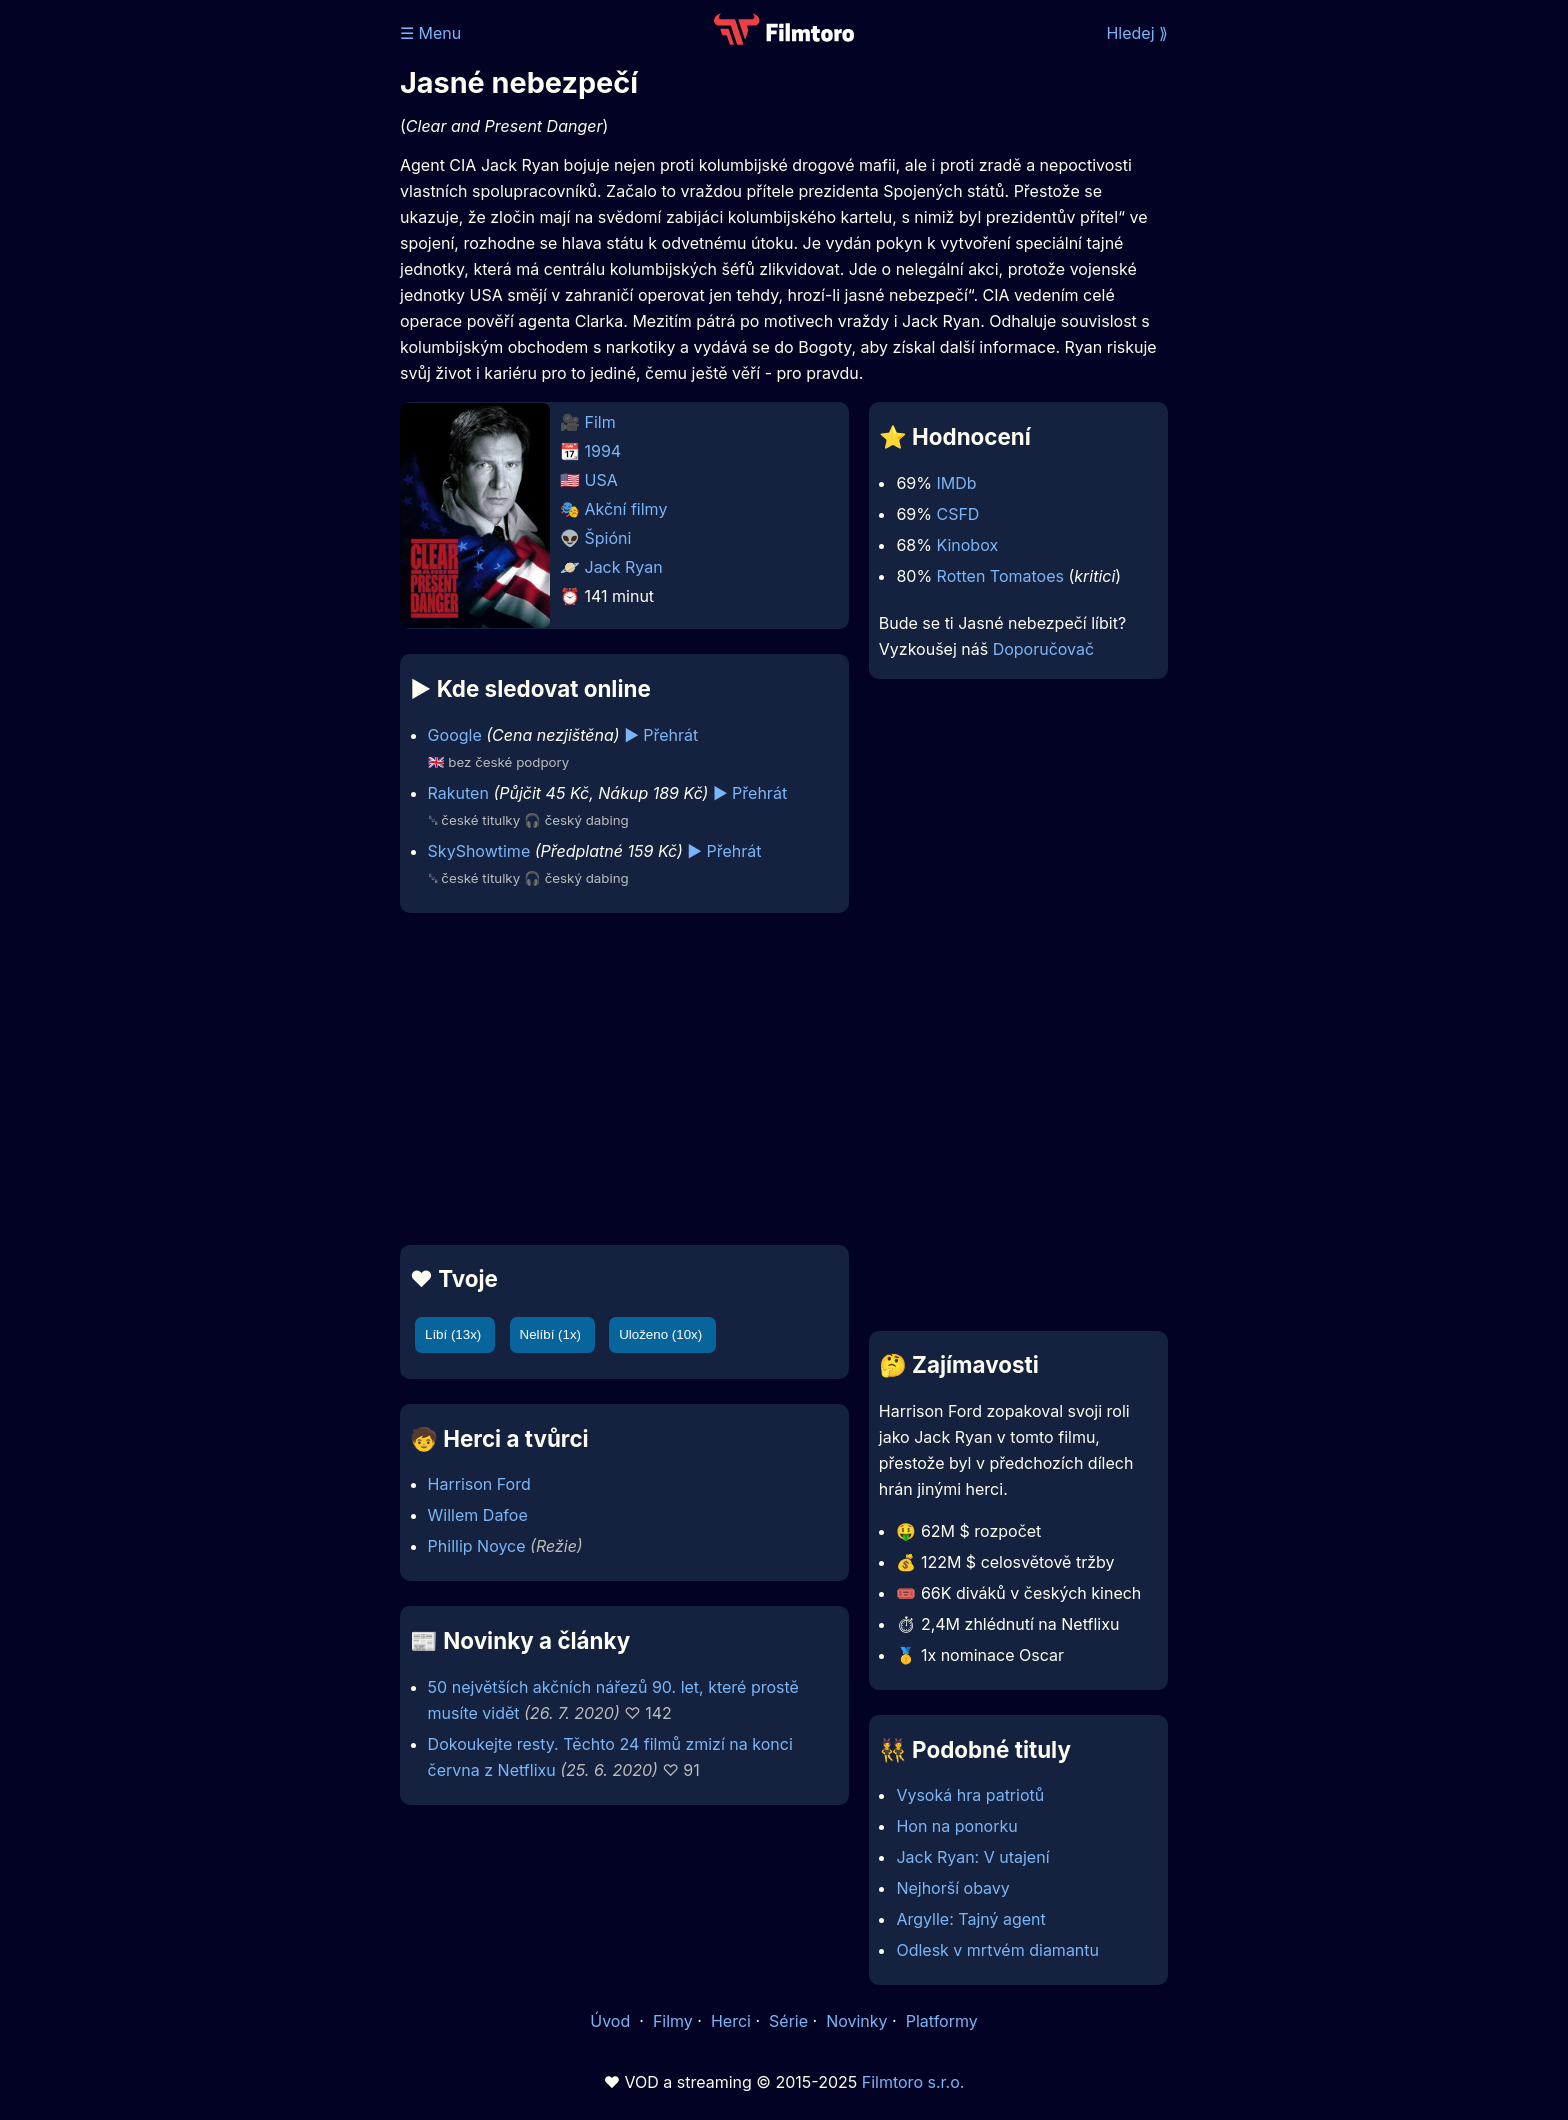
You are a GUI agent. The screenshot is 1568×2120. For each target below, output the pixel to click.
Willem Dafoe (478, 1515)
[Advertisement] (255, 308)
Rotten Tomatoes (1000, 576)
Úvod (612, 2021)
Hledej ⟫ (1137, 33)
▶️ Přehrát (661, 735)
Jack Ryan (624, 567)
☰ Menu (430, 33)
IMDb (956, 483)
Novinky (856, 2021)
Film (600, 422)
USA (601, 480)
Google (455, 735)
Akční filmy (626, 509)
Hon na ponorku (956, 1826)
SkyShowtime (479, 851)
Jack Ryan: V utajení (972, 1857)
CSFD (957, 514)
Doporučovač (1043, 649)
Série (788, 2021)
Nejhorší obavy (952, 1888)
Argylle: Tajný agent (970, 1919)
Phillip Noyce (477, 1546)
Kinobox (967, 545)
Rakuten (458, 793)
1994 (603, 451)
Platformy (942, 2021)
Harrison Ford (479, 1484)
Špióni (608, 538)
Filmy (673, 2021)
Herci (731, 2021)
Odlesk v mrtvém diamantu (997, 1950)
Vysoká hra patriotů (970, 1795)
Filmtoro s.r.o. (913, 2082)
